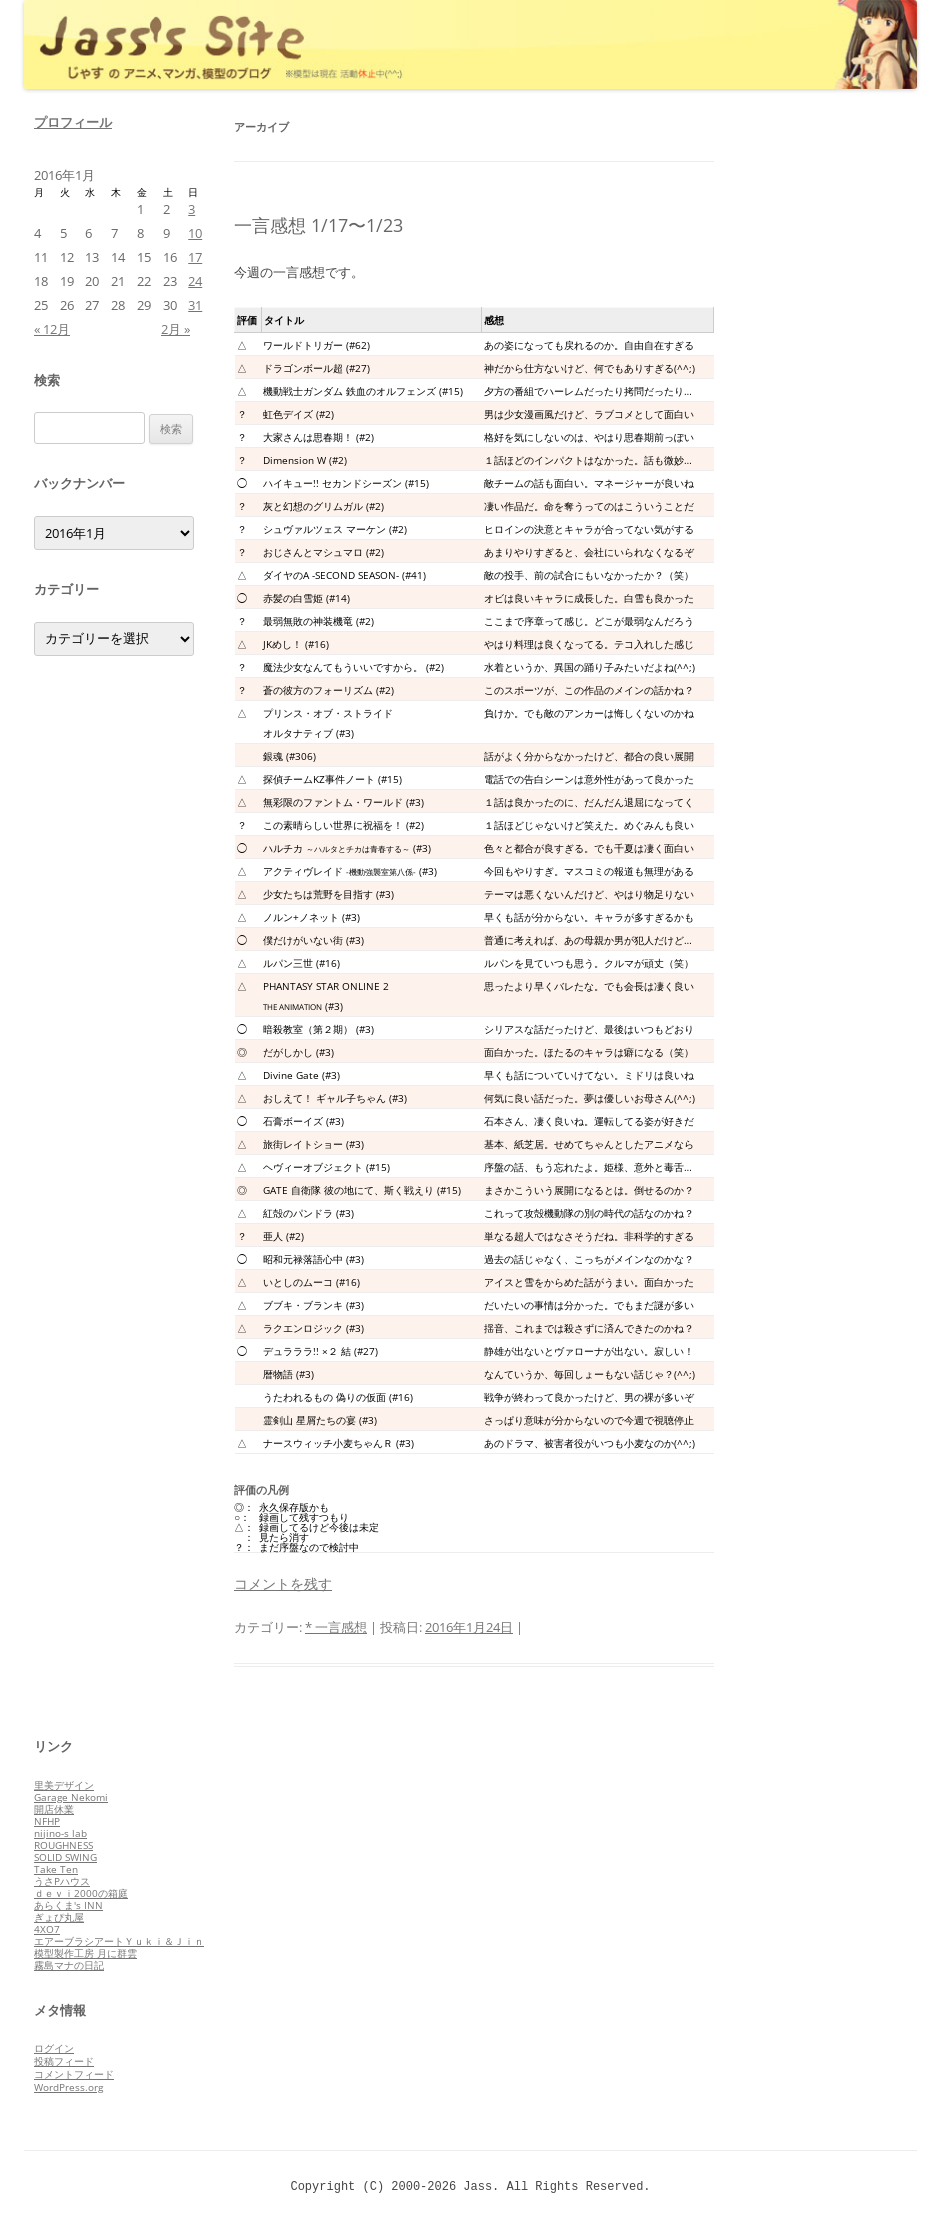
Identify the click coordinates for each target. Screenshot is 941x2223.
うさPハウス (62, 1881)
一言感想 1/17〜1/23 (318, 225)
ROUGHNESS (63, 1845)
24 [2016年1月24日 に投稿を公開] (195, 281)
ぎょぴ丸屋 (59, 1917)
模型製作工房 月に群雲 (85, 1953)
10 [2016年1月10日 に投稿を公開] (195, 233)
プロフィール (73, 122)
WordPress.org (68, 2087)
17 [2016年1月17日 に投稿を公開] (195, 257)
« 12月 (52, 329)
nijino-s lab (60, 1833)
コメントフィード (74, 2074)
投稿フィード (64, 2061)
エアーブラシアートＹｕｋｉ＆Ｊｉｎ (119, 1941)
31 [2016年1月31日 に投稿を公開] (195, 305)
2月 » (175, 329)
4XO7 (47, 1929)
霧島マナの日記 (69, 1965)
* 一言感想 (336, 1627)
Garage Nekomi (71, 1797)
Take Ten (56, 1869)
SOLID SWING (65, 1857)
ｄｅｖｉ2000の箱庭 (81, 1893)
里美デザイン (64, 1785)
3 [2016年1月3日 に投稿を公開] (191, 209)
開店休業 (54, 1809)
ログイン (54, 2048)
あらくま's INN (68, 1905)
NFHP (47, 1821)
